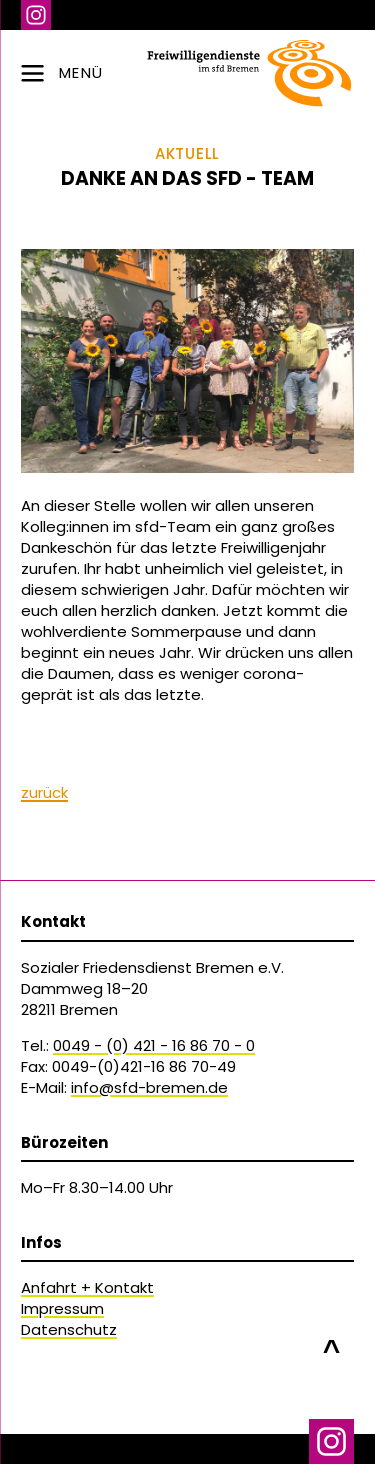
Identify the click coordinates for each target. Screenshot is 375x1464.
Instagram (36, 15)
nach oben (331, 1341)
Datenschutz (69, 1329)
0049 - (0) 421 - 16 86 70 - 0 (154, 1045)
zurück (44, 792)
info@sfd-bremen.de (149, 1087)
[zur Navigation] (187, 73)
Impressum (62, 1308)
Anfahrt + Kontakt (87, 1287)
